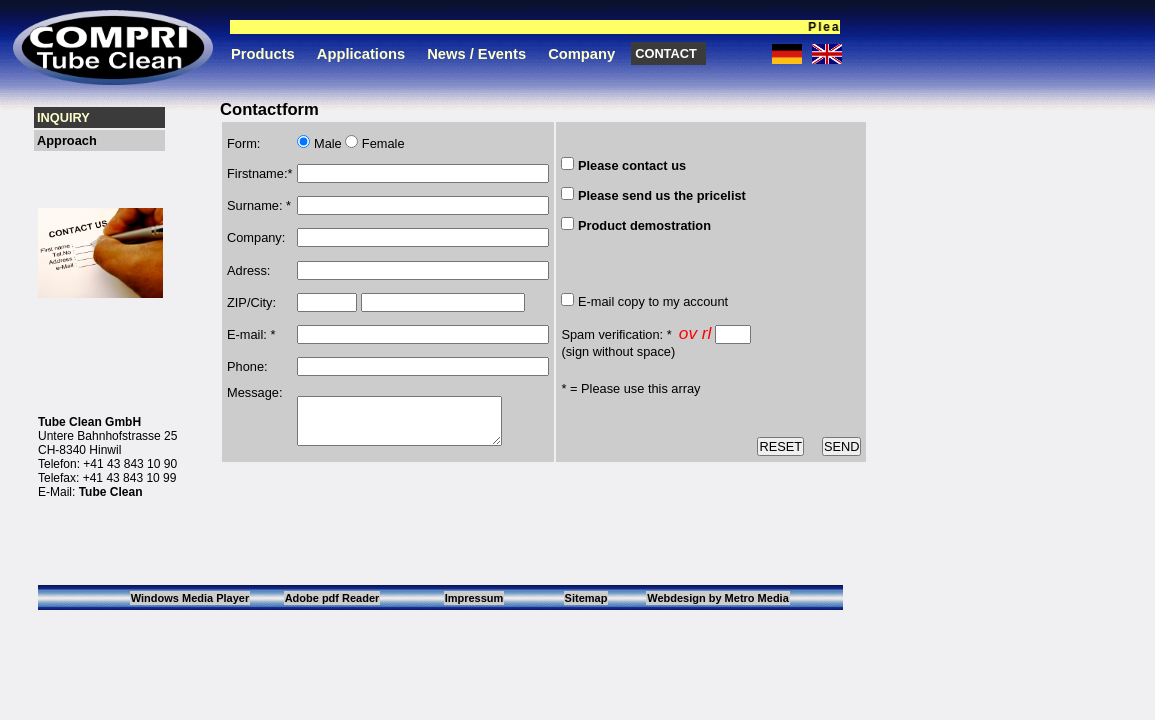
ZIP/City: (251, 296)
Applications (361, 54)
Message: (254, 384)
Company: (256, 234)
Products (263, 54)
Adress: (248, 265)
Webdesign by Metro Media (718, 598)
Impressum (474, 598)
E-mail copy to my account (653, 301)
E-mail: (247, 327)
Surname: (254, 203)
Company (581, 54)
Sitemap (586, 598)
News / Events (476, 54)
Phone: (247, 359)
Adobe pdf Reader (332, 598)
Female (381, 143)
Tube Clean (111, 492)
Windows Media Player (190, 598)
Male (325, 143)
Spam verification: (612, 334)
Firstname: (257, 172)
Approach (67, 140)
